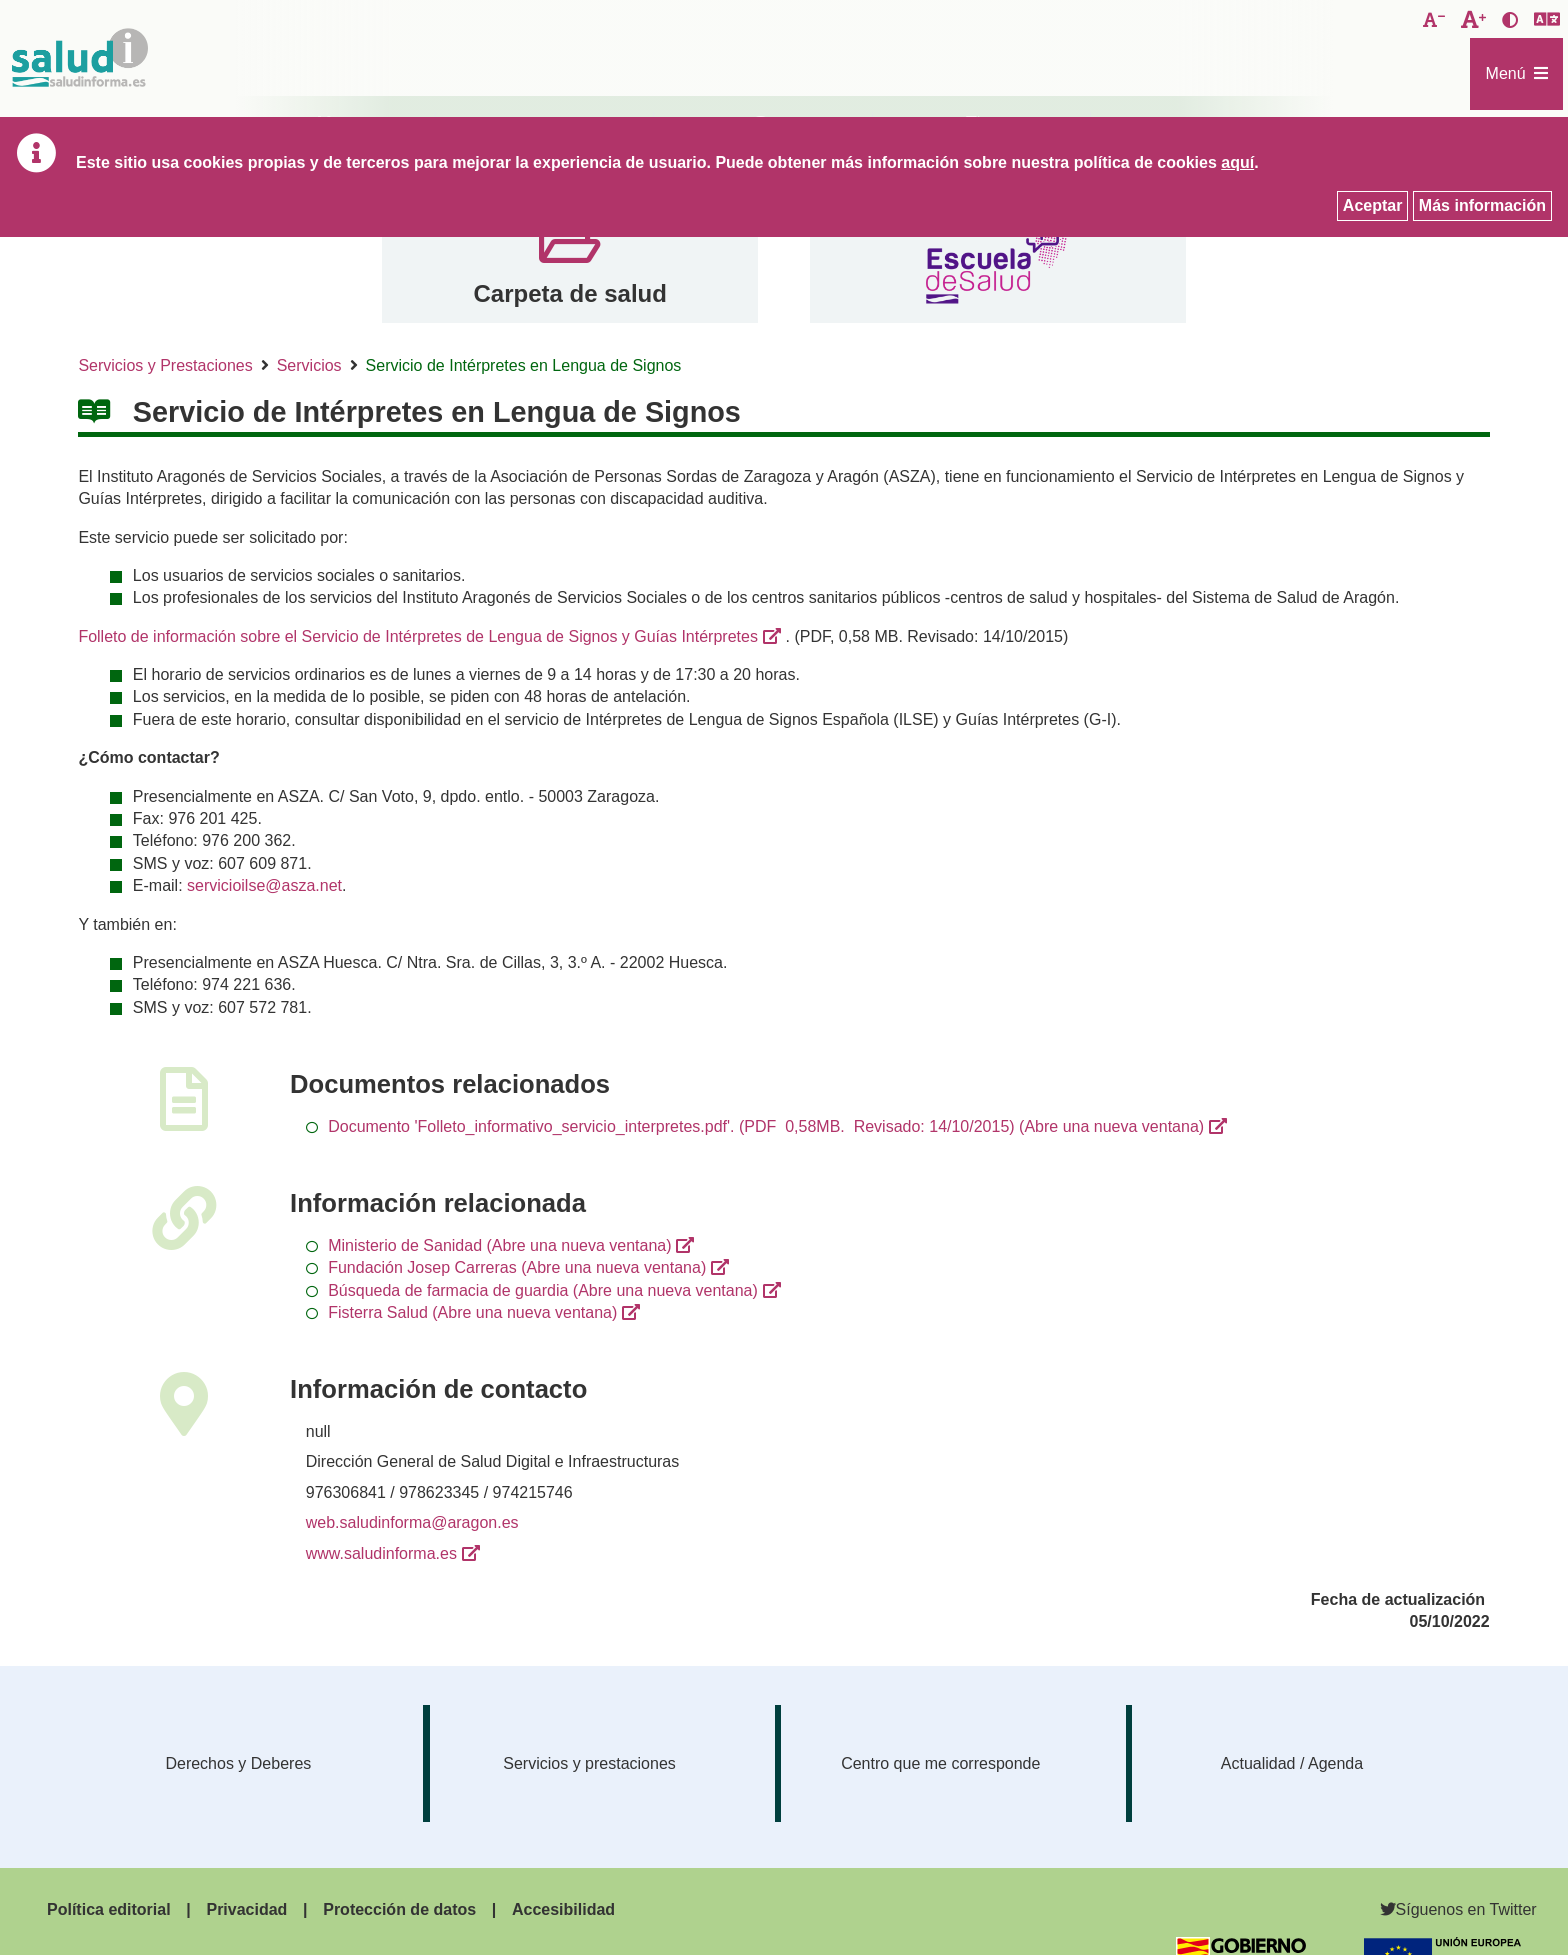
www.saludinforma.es (381, 1553)
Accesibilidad (563, 1909)
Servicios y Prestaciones (165, 365)
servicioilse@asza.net (264, 885)
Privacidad (246, 1909)
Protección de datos (399, 1909)
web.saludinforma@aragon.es (412, 1522)
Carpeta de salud (569, 293)
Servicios (309, 365)
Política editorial (109, 1909)
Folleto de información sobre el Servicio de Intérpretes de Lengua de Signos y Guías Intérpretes (418, 636)
